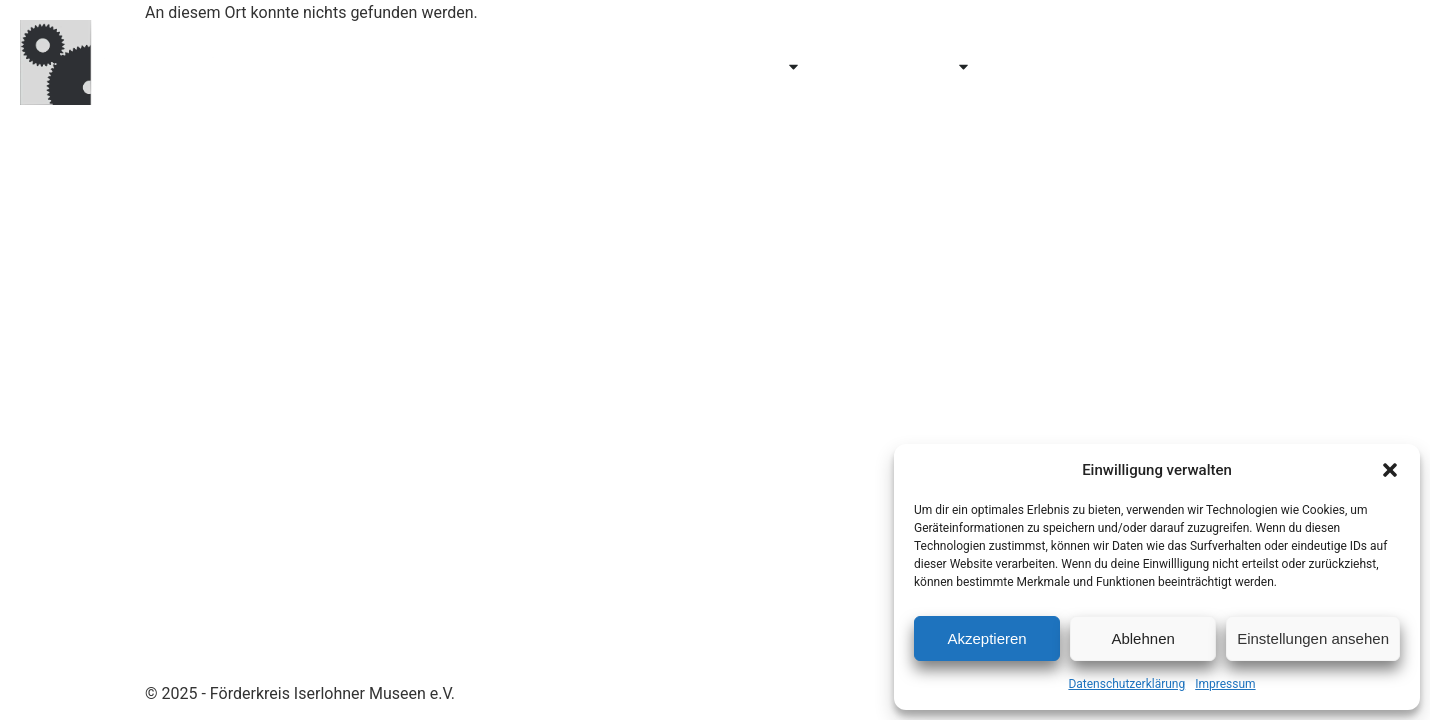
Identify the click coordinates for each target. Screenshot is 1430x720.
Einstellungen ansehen (1313, 638)
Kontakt (1353, 66)
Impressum (1225, 684)
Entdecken (741, 66)
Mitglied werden (1203, 66)
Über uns (1050, 66)
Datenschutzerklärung (1126, 684)
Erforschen (906, 66)
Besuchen (599, 66)
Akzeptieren (986, 638)
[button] (1390, 470)
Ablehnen (1142, 638)
